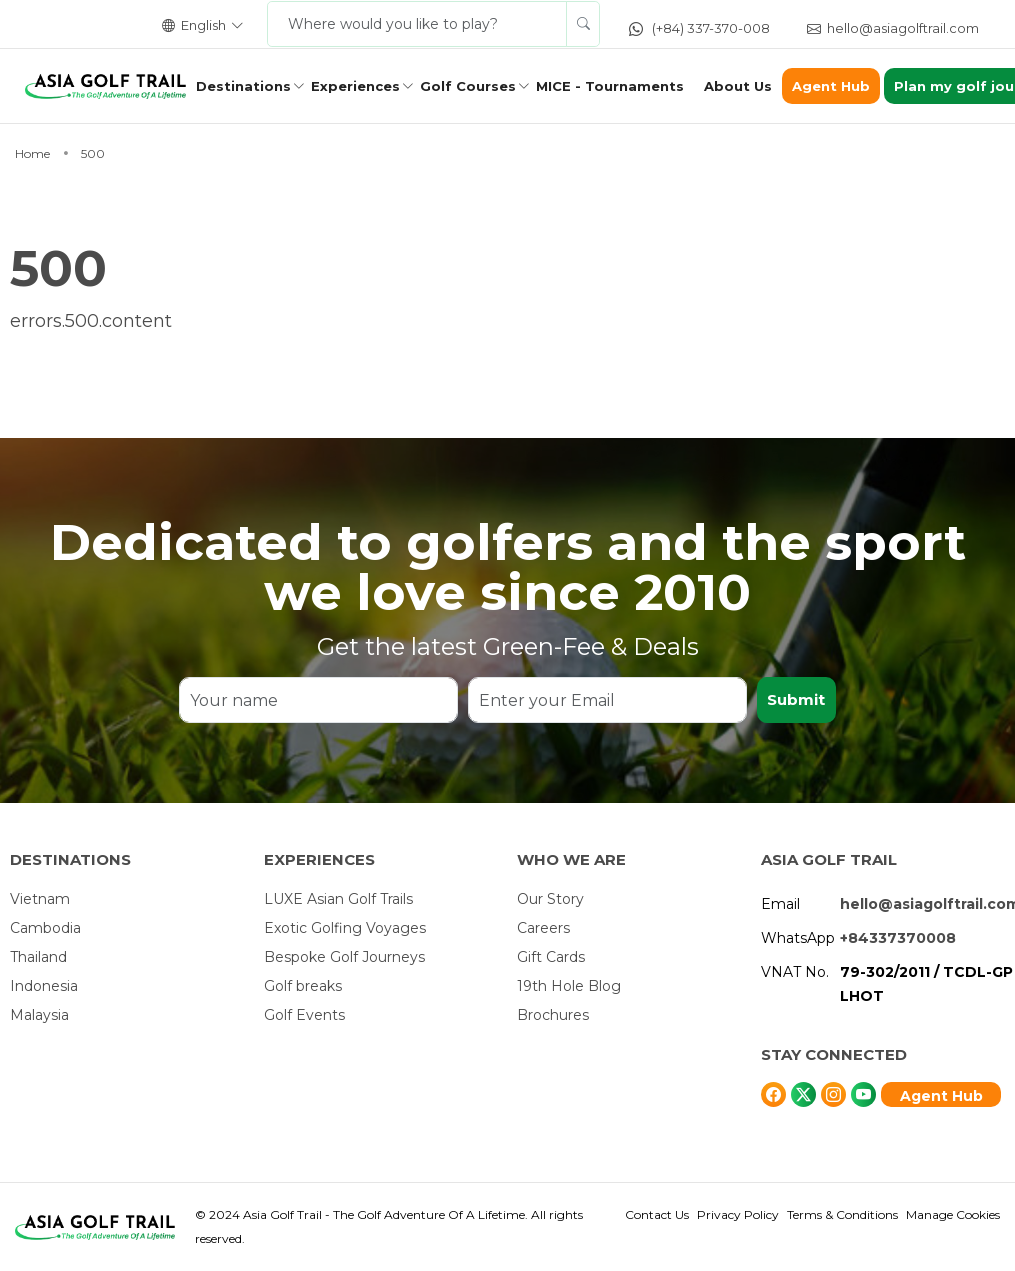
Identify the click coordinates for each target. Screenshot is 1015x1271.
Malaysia (39, 1015)
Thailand (38, 957)
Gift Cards (551, 957)
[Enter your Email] (607, 700)
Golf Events (304, 1015)
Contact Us (657, 1214)
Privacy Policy (738, 1214)
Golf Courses (468, 86)
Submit (796, 699)
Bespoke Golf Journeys (344, 957)
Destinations (243, 86)
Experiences (355, 86)
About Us (738, 86)
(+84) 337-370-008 (699, 28)
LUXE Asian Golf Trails (338, 899)
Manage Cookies (953, 1214)
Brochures (553, 1015)
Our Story (550, 899)
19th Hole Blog (569, 986)
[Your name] (318, 700)
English (203, 25)
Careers (543, 928)
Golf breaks (303, 986)
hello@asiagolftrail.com (893, 28)
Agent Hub (831, 86)
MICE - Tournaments (610, 86)
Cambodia (45, 928)
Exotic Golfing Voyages (345, 928)
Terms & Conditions (842, 1214)
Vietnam (40, 899)
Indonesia (44, 986)
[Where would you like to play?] (417, 24)
